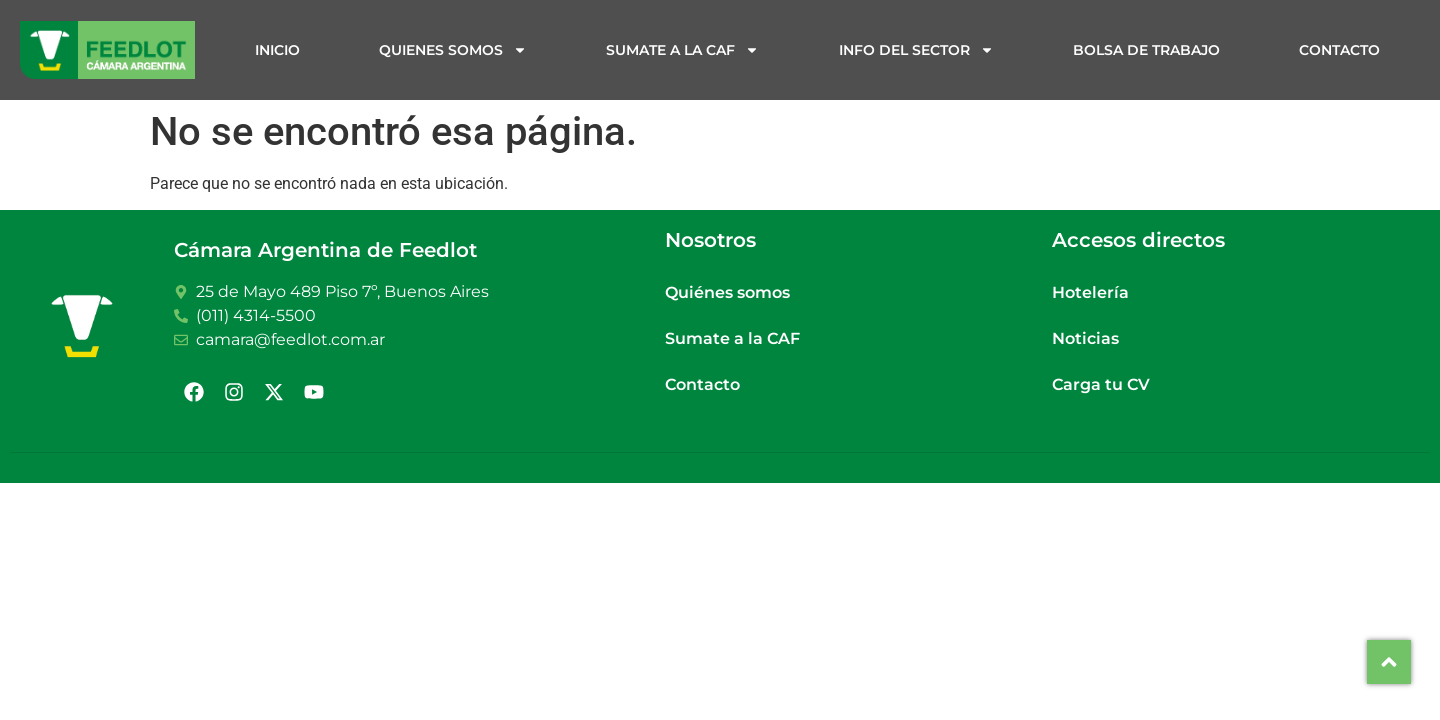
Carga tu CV (1101, 384)
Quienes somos (453, 50)
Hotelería (1090, 292)
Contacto (1339, 50)
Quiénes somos (727, 292)
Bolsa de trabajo (1146, 50)
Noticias (1085, 338)
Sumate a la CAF (682, 50)
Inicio (277, 50)
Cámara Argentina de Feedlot (325, 250)
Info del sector (916, 50)
